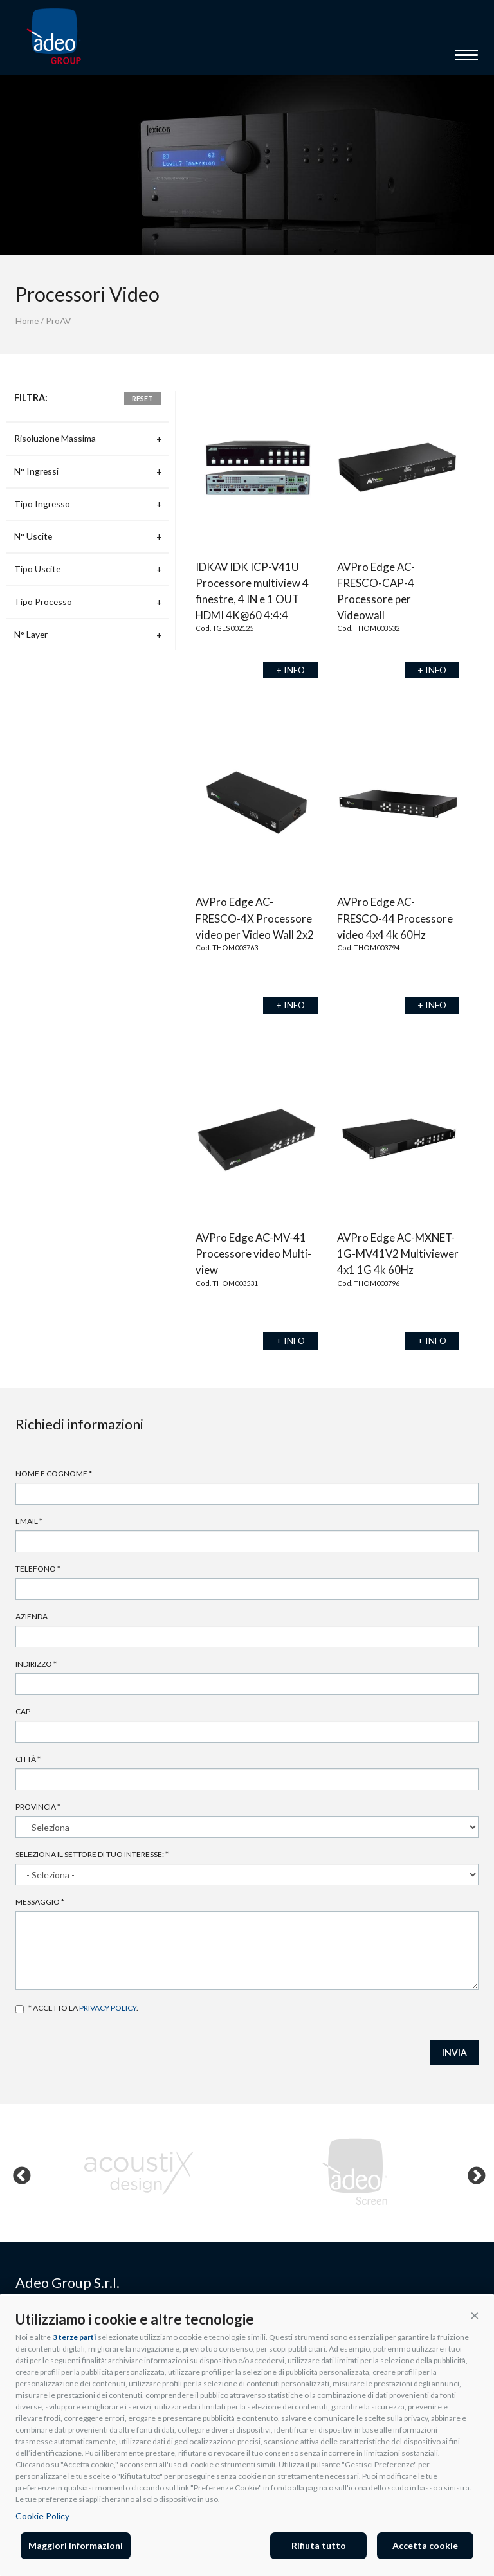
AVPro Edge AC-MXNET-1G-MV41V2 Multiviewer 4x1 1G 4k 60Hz (398, 1253)
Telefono (37, 1569)
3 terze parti (74, 2337)
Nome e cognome (53, 1473)
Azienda (31, 1616)
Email (28, 1521)
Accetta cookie (425, 2545)
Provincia (37, 1806)
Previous (18, 2172)
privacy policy (107, 2008)
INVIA (454, 2052)
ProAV (58, 320)
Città (28, 1759)
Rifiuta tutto (318, 2545)
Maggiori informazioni (75, 2545)
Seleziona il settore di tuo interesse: (92, 1854)
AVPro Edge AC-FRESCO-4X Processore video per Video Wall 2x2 (255, 918)
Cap (22, 1711)
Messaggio (39, 1902)
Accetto (19, 2009)
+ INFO (290, 669)
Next (472, 2172)
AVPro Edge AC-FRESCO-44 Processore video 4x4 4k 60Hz (395, 918)
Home (27, 320)
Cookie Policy (42, 2515)
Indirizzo (36, 1664)
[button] (475, 2315)
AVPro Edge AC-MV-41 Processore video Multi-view (253, 1253)
